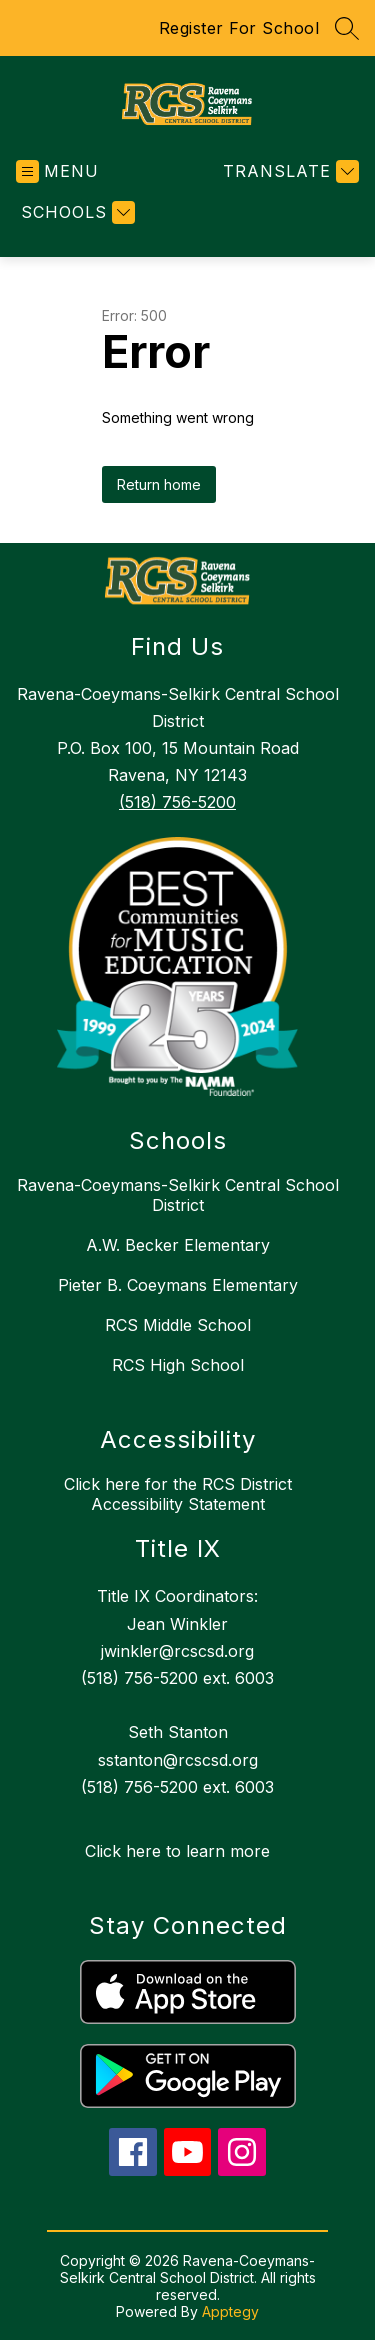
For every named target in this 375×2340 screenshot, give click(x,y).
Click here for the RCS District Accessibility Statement (178, 1494)
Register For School (239, 28)
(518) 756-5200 (177, 802)
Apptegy (230, 2311)
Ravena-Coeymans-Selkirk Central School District (178, 1195)
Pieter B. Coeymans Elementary (178, 1285)
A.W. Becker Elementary (178, 1245)
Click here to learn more (177, 1851)
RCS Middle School (178, 1325)
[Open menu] (57, 171)
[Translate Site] (288, 171)
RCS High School (178, 1365)
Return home (159, 484)
